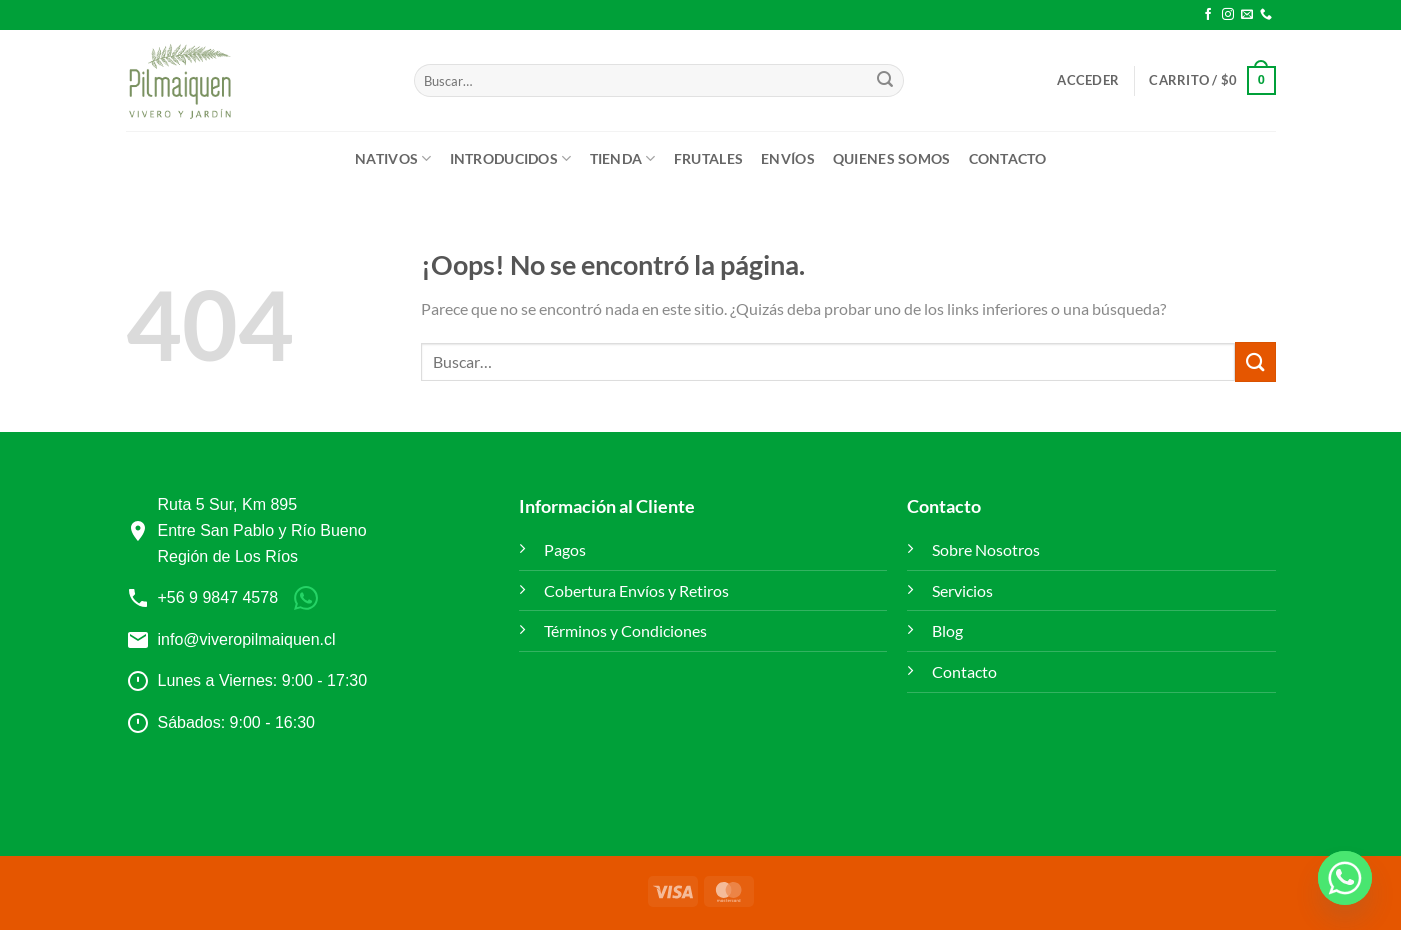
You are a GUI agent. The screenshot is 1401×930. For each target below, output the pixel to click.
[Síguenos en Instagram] (1228, 15)
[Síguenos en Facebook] (1208, 15)
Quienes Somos (892, 158)
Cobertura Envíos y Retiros (636, 590)
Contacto (1007, 158)
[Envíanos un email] (1247, 15)
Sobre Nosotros (986, 549)
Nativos (393, 158)
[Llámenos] (1266, 15)
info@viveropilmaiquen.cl (247, 639)
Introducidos (511, 158)
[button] (1088, 80)
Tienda (623, 158)
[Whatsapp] (1345, 878)
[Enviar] (885, 81)
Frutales (708, 158)
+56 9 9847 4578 (218, 597)
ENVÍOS (788, 158)
